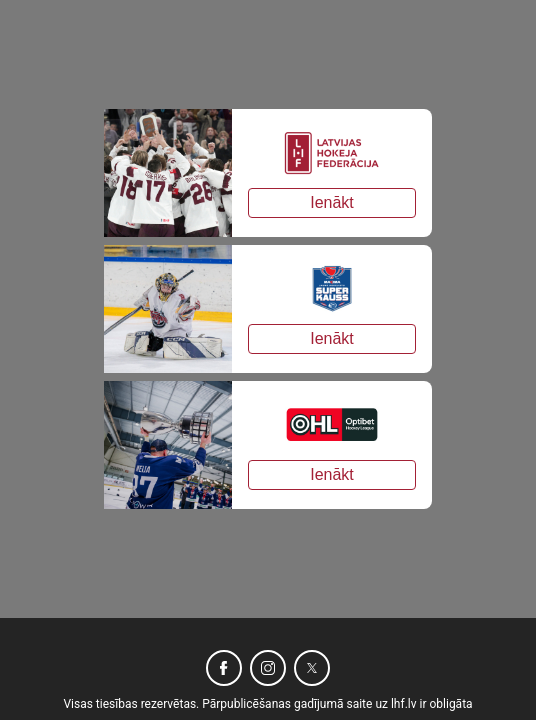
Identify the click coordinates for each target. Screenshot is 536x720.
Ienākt (332, 202)
